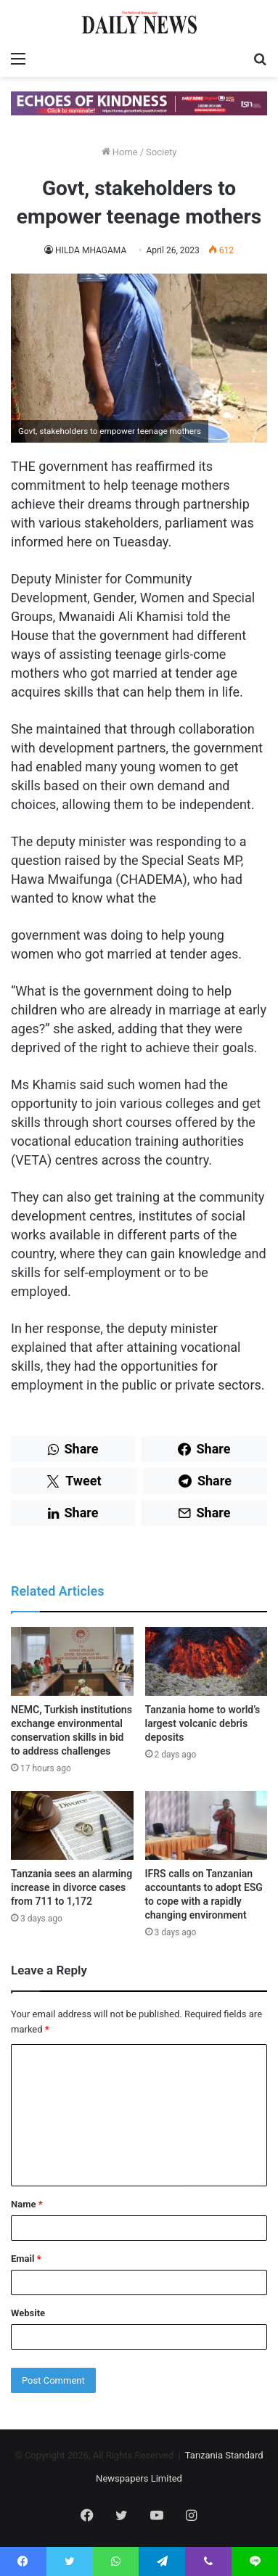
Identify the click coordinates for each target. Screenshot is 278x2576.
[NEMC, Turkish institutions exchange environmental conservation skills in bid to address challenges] (72, 1661)
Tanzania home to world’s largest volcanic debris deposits (203, 1723)
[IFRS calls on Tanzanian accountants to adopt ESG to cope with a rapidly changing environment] (206, 1825)
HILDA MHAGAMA (90, 250)
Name (27, 2204)
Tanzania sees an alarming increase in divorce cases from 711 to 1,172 (71, 1887)
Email (26, 2258)
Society (161, 152)
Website (28, 2313)
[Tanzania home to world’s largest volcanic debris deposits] (206, 1661)
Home (120, 152)
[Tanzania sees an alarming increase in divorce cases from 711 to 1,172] (72, 1825)
